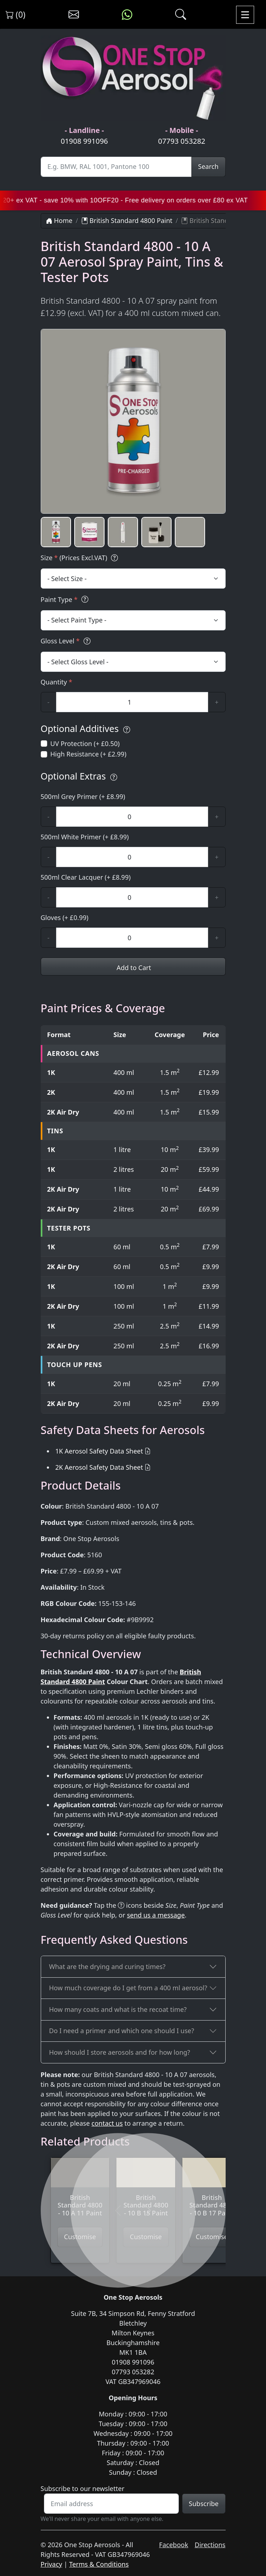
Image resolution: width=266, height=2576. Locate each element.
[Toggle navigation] (245, 14)
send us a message (156, 1915)
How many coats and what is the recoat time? (118, 2009)
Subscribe (204, 2503)
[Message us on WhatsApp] (127, 15)
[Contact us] (73, 15)
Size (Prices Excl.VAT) (80, 557)
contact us (107, 2123)
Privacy (51, 2564)
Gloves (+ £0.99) (65, 917)
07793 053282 (181, 141)
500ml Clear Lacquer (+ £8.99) (86, 877)
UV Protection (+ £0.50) (85, 743)
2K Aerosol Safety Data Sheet (99, 1467)
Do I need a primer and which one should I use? (121, 2030)
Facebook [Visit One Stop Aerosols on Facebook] (173, 2544)
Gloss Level (67, 641)
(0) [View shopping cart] (15, 14)
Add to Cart (133, 967)
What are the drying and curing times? (107, 1966)
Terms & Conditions (99, 2564)
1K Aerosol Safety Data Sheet (99, 1451)
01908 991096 (84, 141)
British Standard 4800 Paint (127, 220)
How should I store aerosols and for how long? (119, 2052)
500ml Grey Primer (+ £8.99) (83, 796)
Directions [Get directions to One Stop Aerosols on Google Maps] (210, 2544)
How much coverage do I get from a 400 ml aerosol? (128, 1987)
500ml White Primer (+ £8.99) (85, 836)
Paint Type (65, 599)
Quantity (56, 682)
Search (208, 166)
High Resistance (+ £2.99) (88, 754)
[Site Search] (116, 167)
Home (59, 220)
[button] (56, 532)
